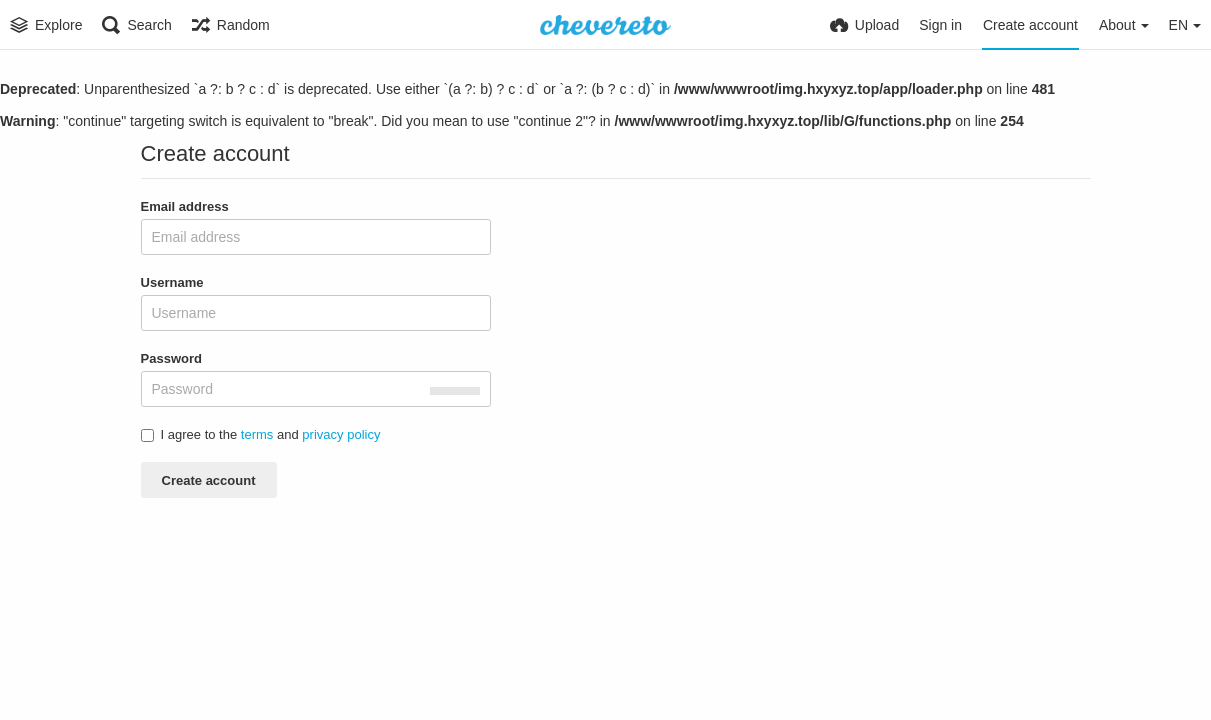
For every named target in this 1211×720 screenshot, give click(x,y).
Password (172, 358)
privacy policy (341, 434)
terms (257, 434)
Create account (209, 480)
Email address (185, 206)
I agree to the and (261, 434)
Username (172, 282)
